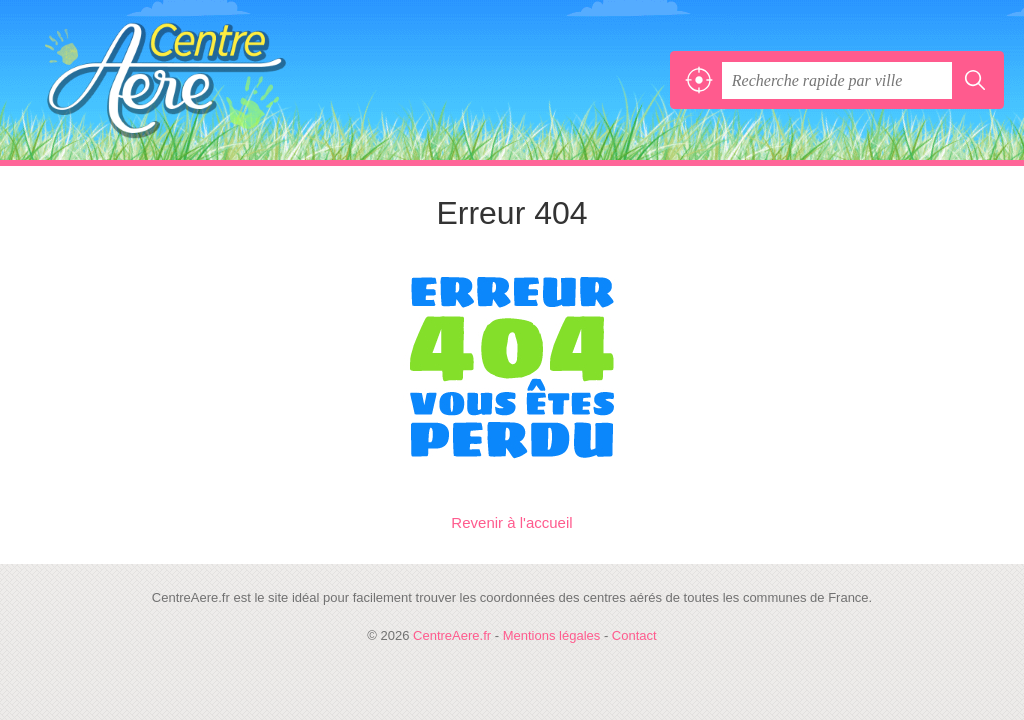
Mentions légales (552, 635)
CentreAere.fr (165, 80)
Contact (634, 635)
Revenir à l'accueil (511, 522)
